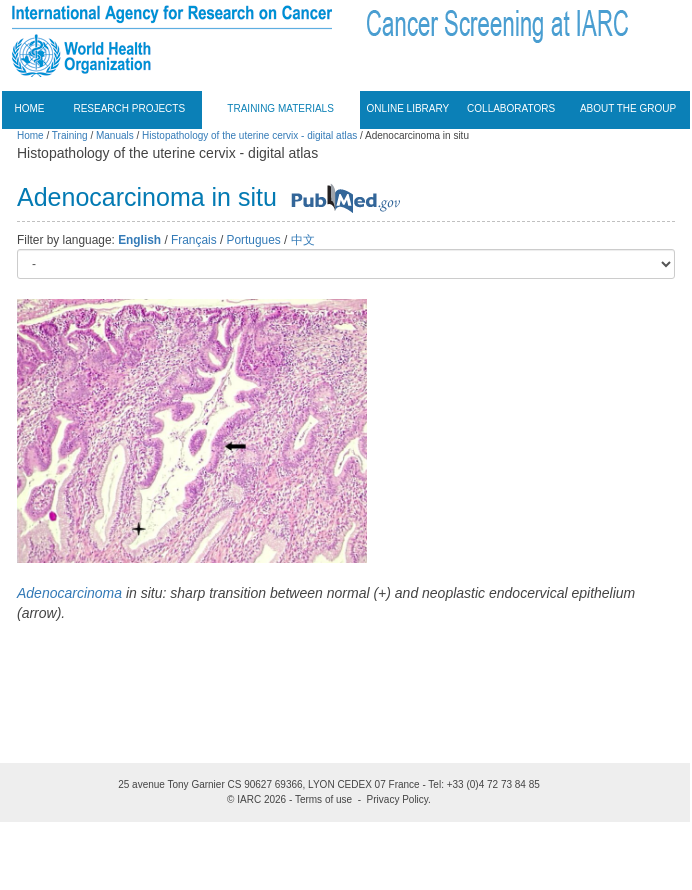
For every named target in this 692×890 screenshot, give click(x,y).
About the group (628, 108)
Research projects (129, 108)
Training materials (280, 108)
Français (194, 240)
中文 (303, 240)
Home (30, 108)
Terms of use (323, 799)
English (139, 240)
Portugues (254, 240)
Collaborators (511, 108)
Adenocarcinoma (69, 593)
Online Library (408, 108)
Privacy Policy (398, 799)
